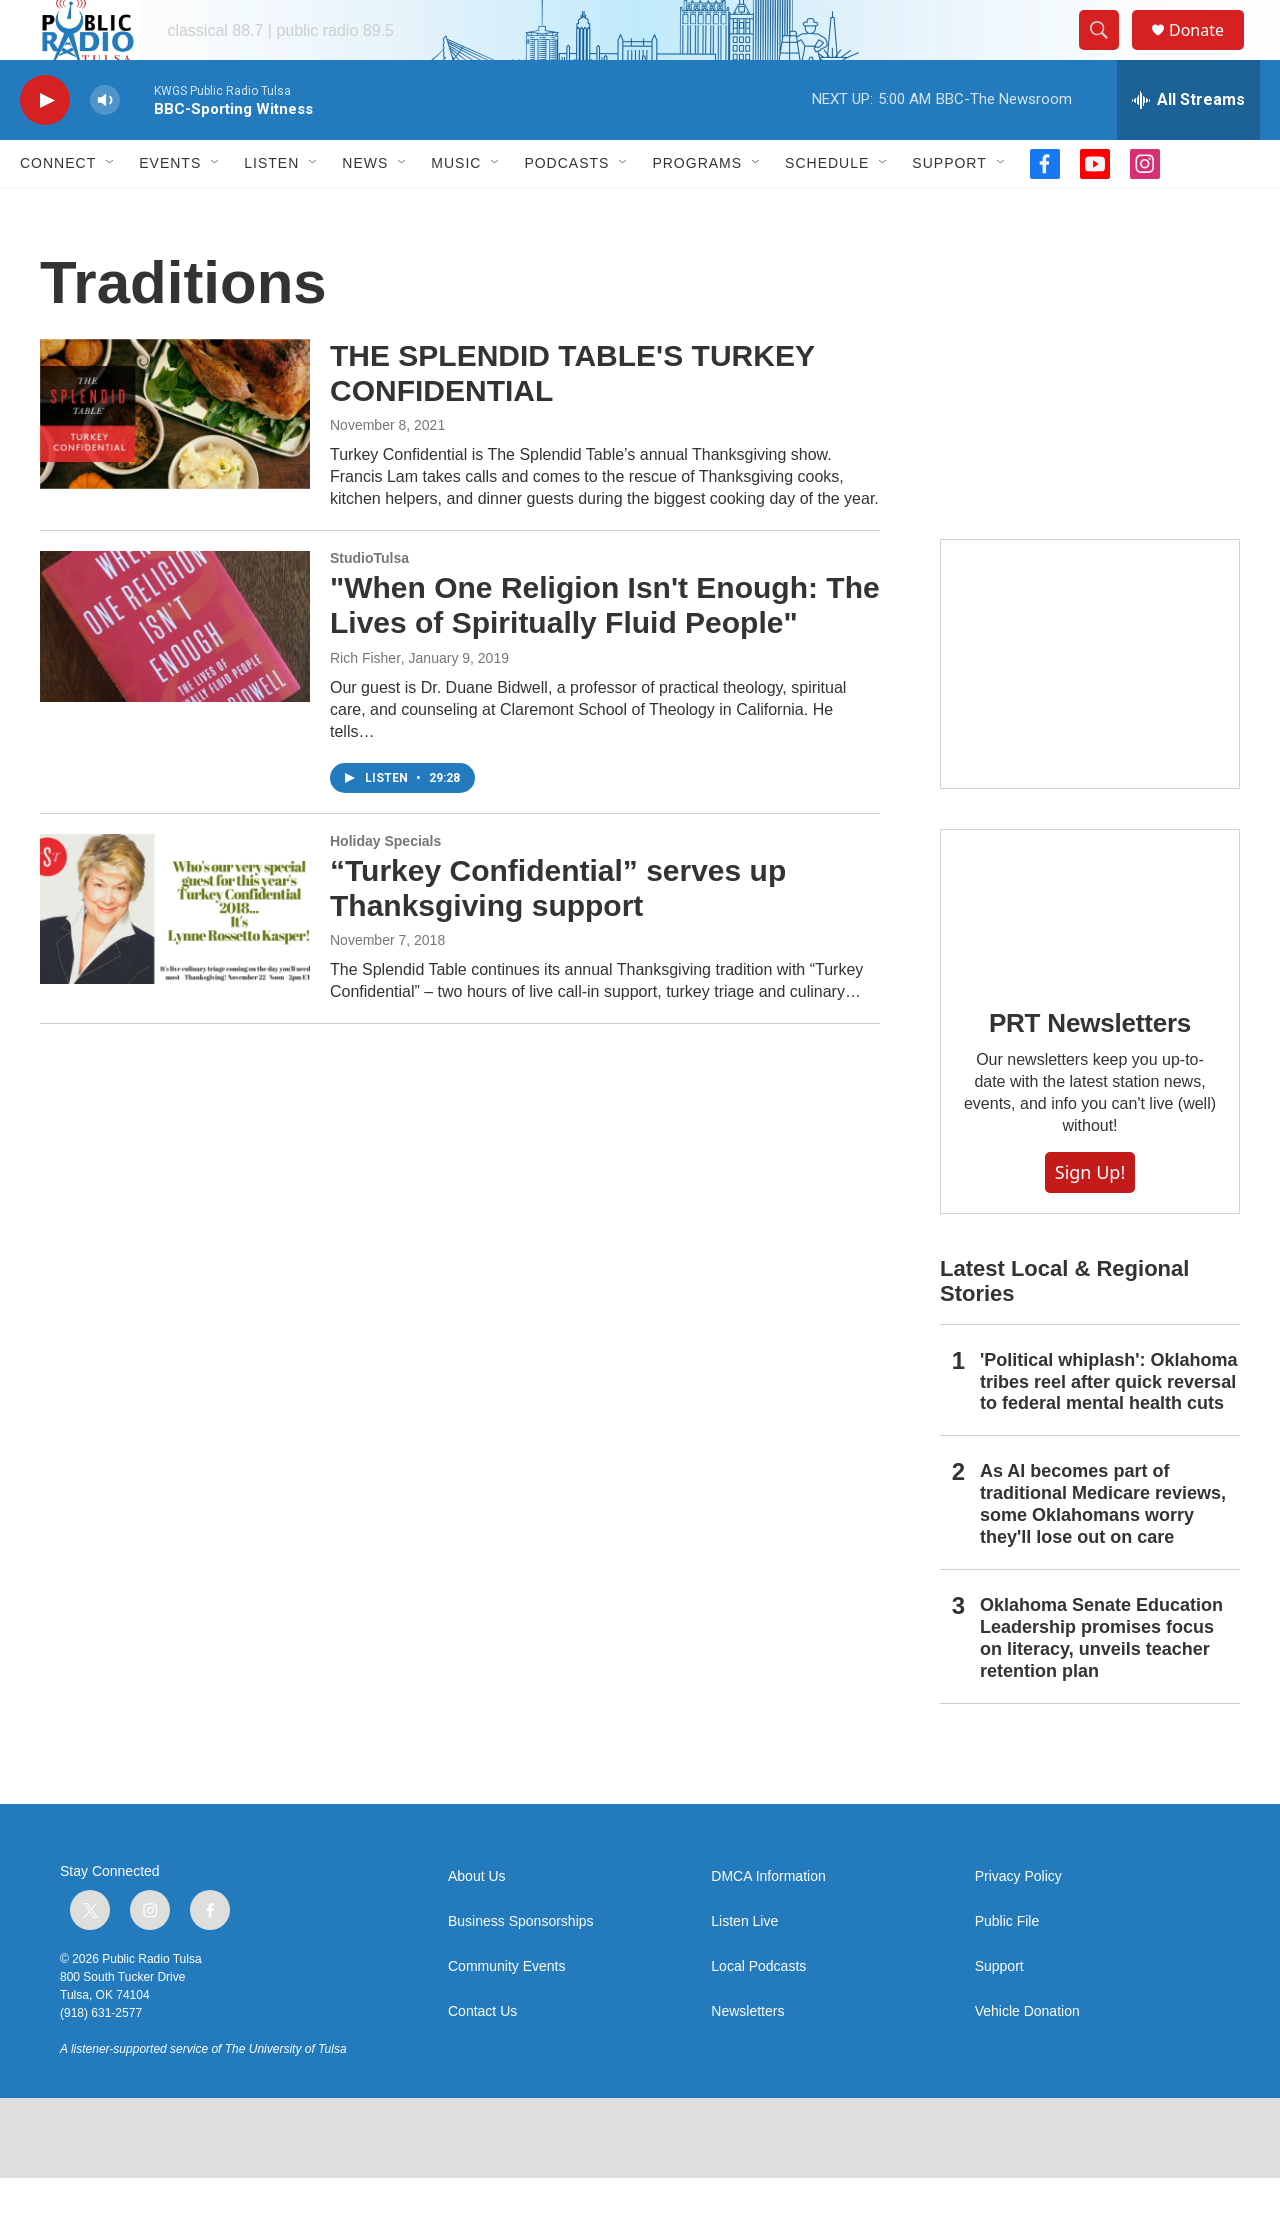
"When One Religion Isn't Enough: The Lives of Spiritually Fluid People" (605, 650)
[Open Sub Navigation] (111, 208)
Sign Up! (1090, 1217)
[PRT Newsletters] (1090, 949)
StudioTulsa (369, 603)
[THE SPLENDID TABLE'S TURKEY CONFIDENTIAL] (175, 459)
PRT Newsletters (1090, 1068)
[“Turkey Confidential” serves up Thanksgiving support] (175, 954)
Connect (58, 208)
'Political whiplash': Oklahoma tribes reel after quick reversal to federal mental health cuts (1109, 1427)
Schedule (827, 208)
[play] (45, 145)
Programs (697, 208)
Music (456, 208)
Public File (1007, 1966)
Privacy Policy (1018, 1921)
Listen (271, 208)
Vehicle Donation (1027, 2056)
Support (949, 208)
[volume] (105, 145)
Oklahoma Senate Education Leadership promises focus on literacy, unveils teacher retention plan (1101, 1683)
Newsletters (747, 2056)
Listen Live (744, 1966)
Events (170, 208)
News (365, 208)
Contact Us (482, 2056)
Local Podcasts (758, 2011)
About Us (477, 1921)
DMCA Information (768, 1921)
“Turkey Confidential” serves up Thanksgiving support (558, 933)
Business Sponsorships (521, 1966)
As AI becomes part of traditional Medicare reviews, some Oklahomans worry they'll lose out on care (1103, 1549)
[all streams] (1188, 145)
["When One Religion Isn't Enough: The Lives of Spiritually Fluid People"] (175, 671)
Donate (1209, 52)
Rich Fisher (365, 703)
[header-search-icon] (1108, 53)
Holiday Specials (385, 886)
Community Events (506, 2011)
